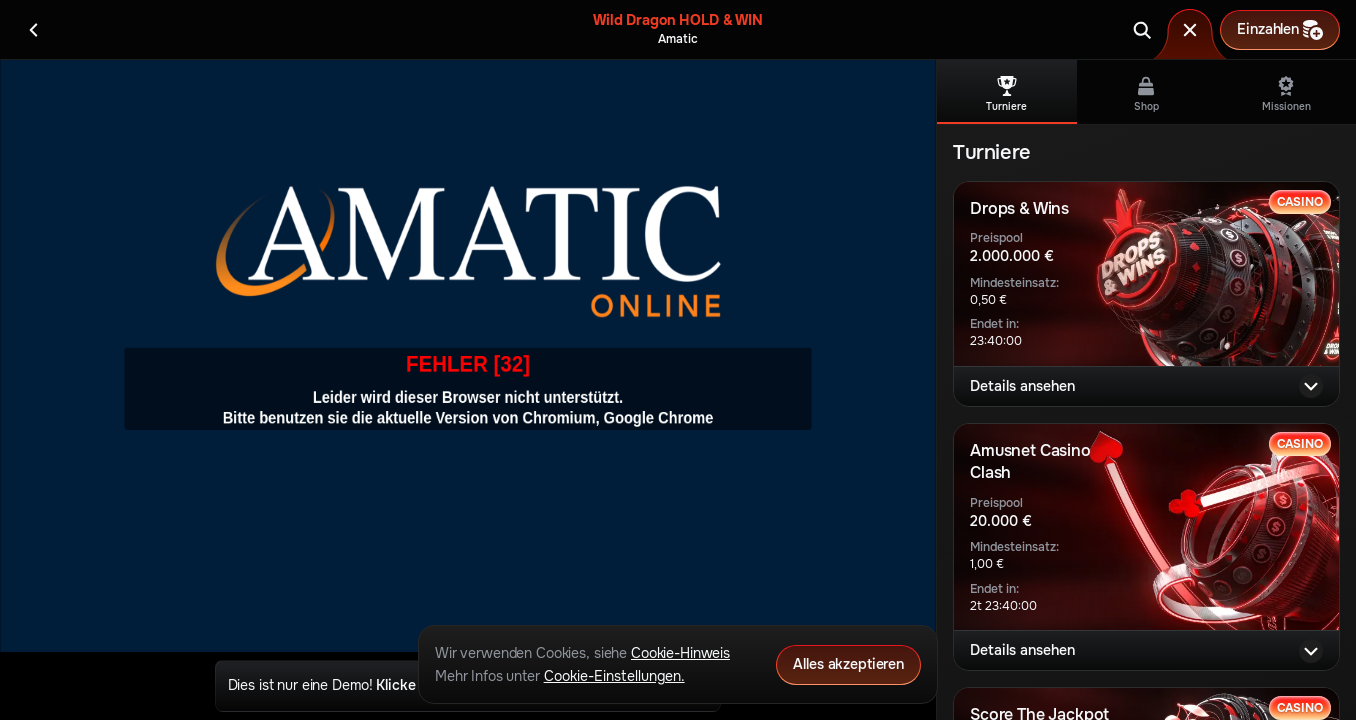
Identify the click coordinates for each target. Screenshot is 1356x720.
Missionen (1286, 94)
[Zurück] (34, 30)
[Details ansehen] (1311, 386)
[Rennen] (1190, 30)
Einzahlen (1280, 30)
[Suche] (1142, 30)
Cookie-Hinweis (680, 653)
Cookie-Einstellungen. (614, 676)
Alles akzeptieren (848, 664)
